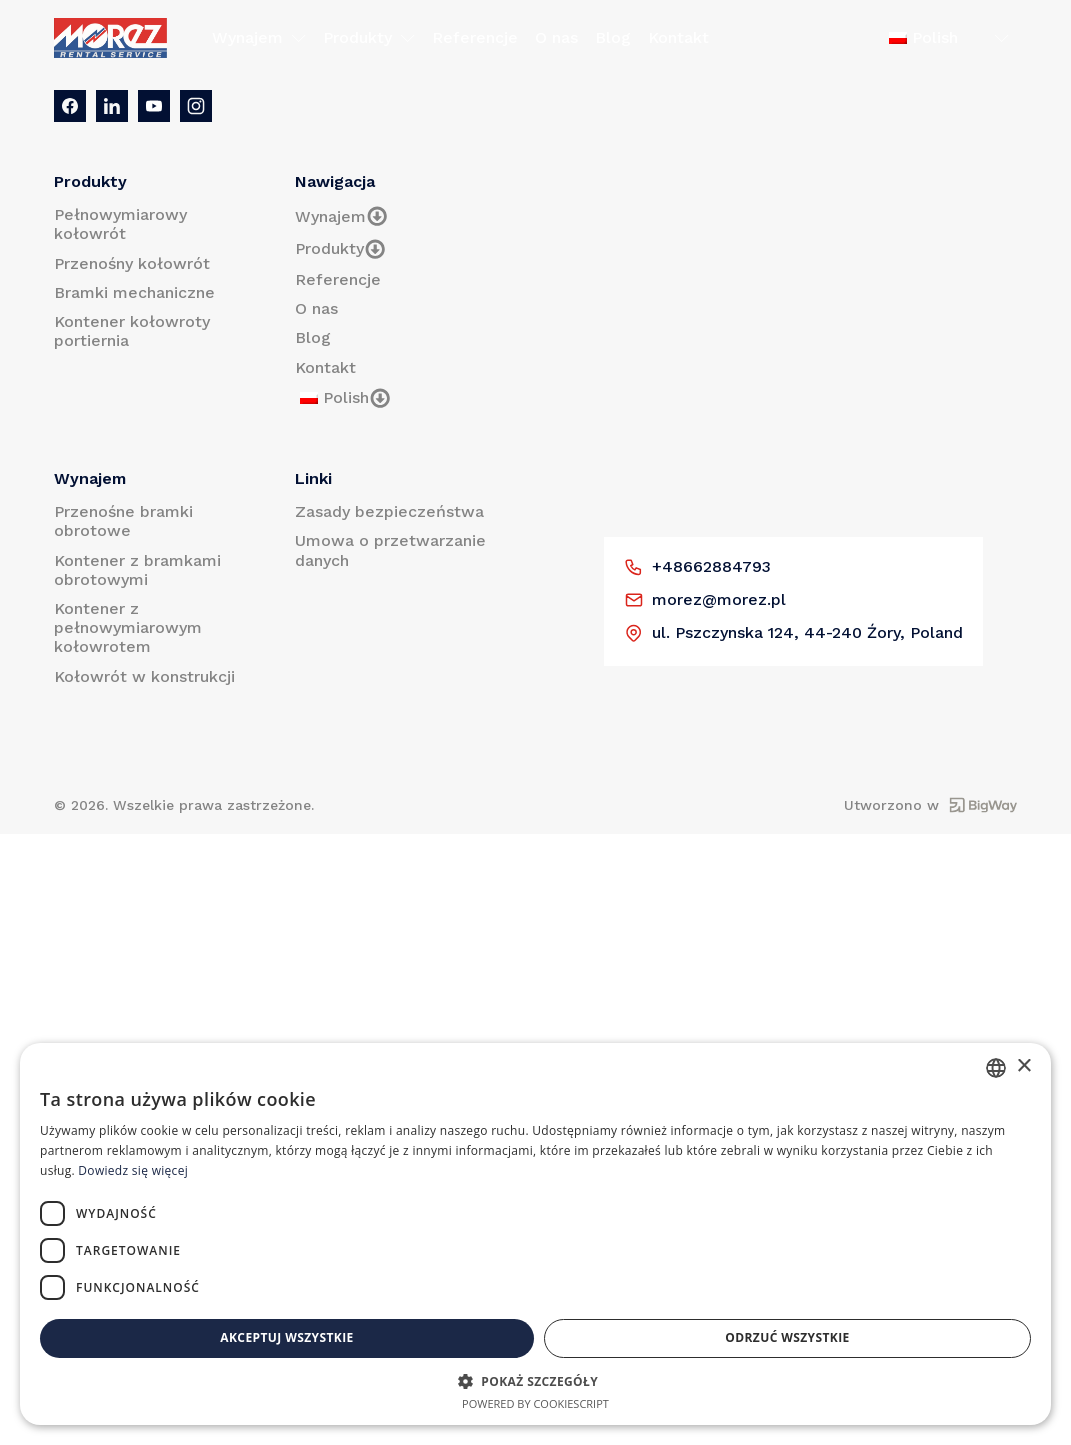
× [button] (1023, 1066)
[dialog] (535, 1234)
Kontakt (678, 38)
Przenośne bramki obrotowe (123, 521)
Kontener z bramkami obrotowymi (137, 570)
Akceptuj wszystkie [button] (286, 1337)
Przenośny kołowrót (132, 263)
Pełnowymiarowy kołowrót (120, 224)
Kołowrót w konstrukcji (144, 676)
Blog (613, 38)
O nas (556, 38)
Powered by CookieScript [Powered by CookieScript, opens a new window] (535, 1403)
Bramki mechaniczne (134, 292)
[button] (535, 1381)
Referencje (475, 38)
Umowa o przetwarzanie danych (390, 550)
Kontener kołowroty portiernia (132, 331)
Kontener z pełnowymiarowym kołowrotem (128, 627)
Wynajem (259, 38)
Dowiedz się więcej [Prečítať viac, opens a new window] (133, 1170)
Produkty (369, 38)
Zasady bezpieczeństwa (389, 511)
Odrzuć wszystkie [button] (787, 1337)
